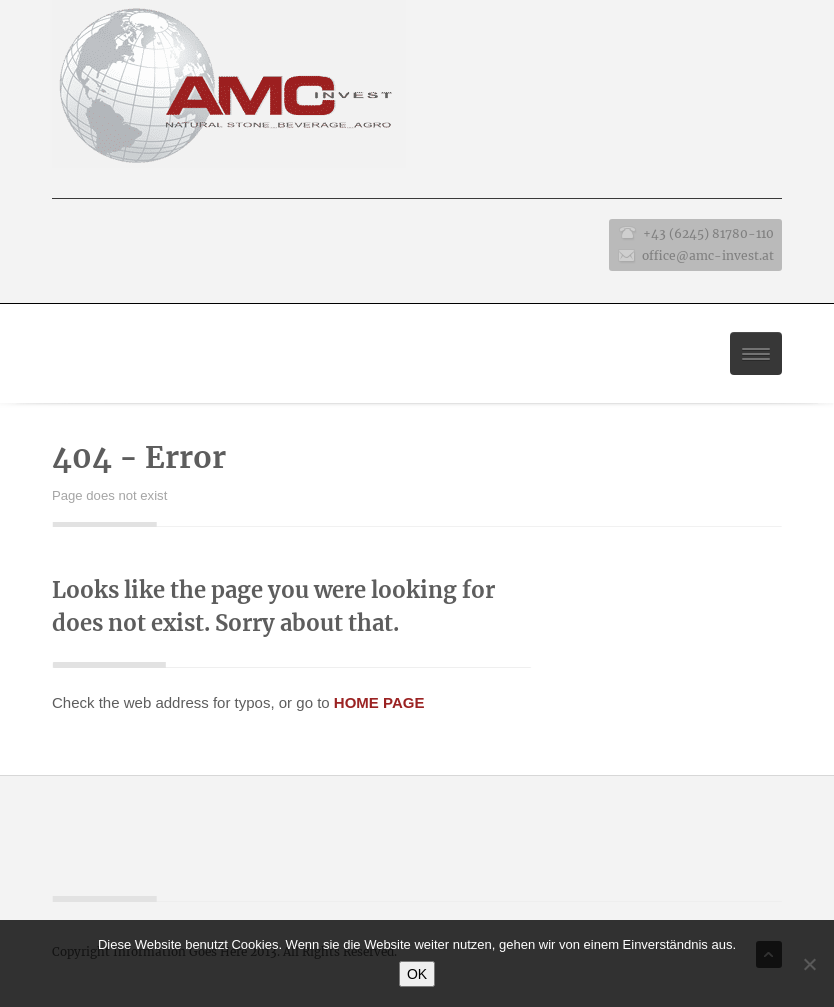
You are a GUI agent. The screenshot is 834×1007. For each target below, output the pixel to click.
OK (417, 974)
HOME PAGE (379, 702)
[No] (809, 964)
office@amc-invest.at (708, 255)
